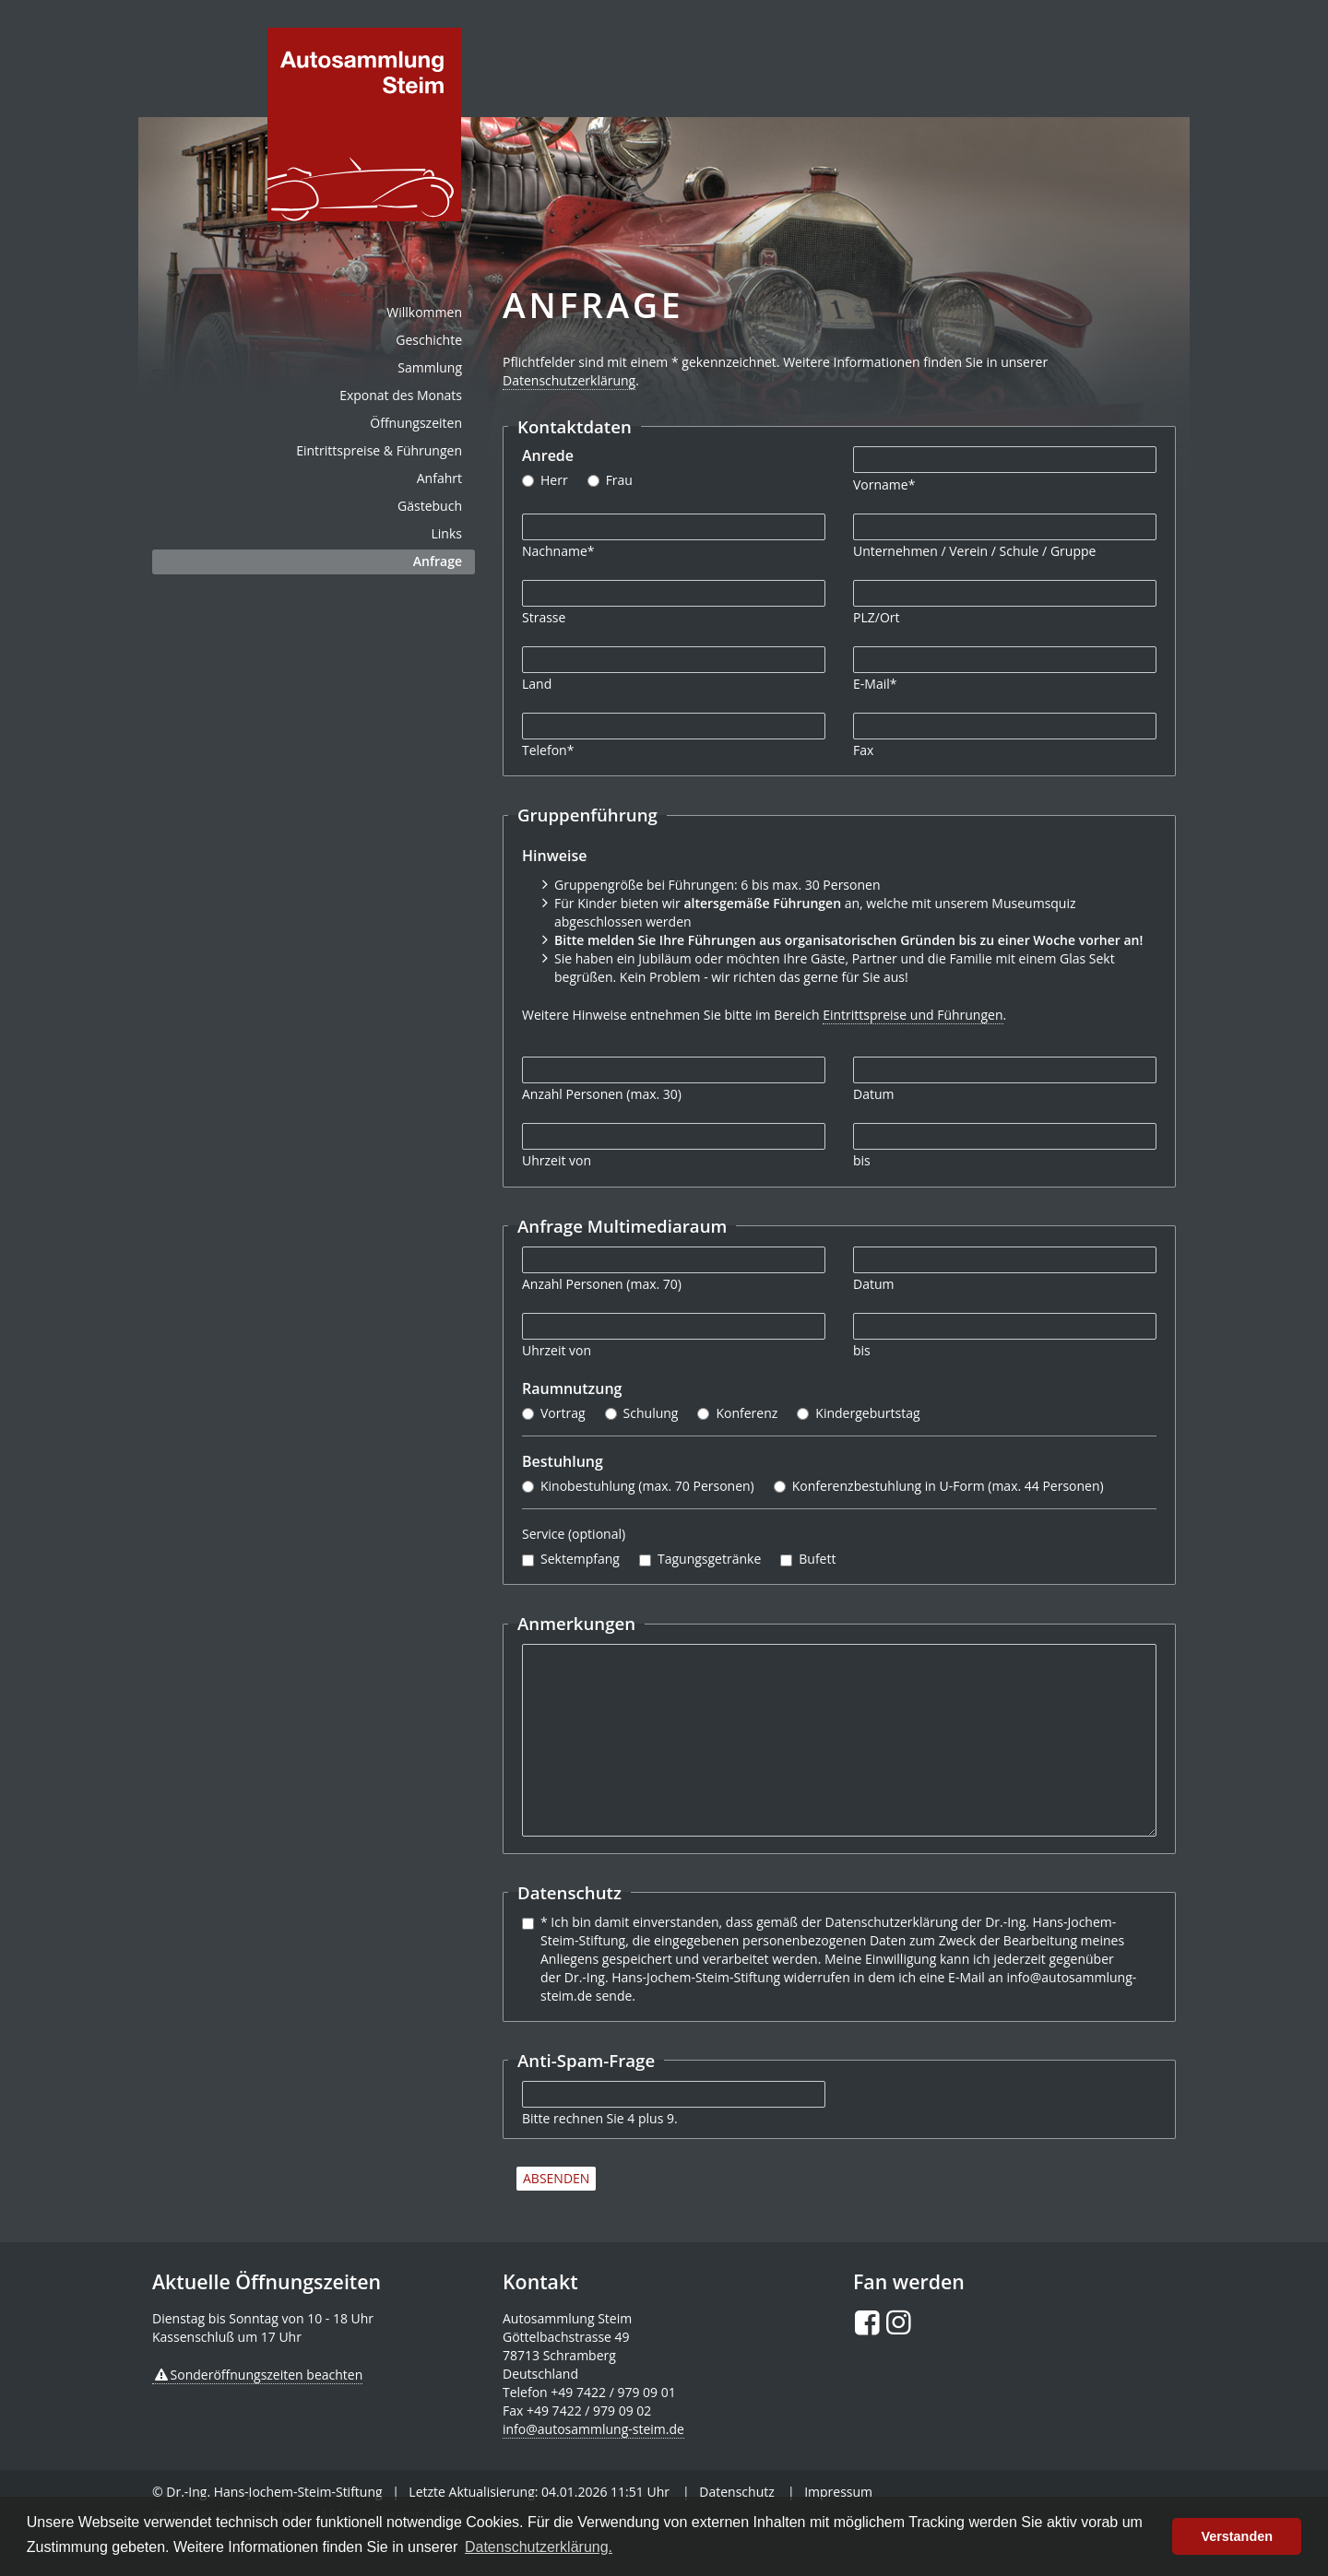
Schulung (651, 1413)
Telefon (548, 750)
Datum (873, 1094)
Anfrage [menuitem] (437, 561)
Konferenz (746, 1413)
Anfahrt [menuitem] (439, 478)
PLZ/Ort (876, 617)
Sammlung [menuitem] (429, 367)
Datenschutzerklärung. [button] (538, 2547)
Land (536, 683)
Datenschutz (736, 2491)
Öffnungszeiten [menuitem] (416, 422)
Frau (619, 480)
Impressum (838, 2491)
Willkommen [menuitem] (424, 312)
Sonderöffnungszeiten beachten (267, 2374)
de (364, 124)
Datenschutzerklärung (569, 380)
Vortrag (563, 1413)
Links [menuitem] (447, 533)
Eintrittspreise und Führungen (912, 1014)
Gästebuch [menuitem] (429, 505)
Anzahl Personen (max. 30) (602, 1094)
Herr (554, 480)
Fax (863, 750)
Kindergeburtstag (867, 1413)
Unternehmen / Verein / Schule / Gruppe (974, 551)
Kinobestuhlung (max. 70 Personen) (647, 1486)
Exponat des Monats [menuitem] (400, 395)
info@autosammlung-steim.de (593, 2429)
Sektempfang (580, 1558)
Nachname (558, 551)
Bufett (817, 1558)
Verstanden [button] (1237, 2536)
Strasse (543, 617)
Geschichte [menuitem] (429, 340)
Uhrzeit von (556, 1160)
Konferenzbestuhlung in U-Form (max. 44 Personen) (948, 1486)
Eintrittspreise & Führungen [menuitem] (379, 450)
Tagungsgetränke (709, 1558)
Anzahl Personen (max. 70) (602, 1284)
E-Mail (874, 683)
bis (862, 1160)
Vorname (884, 484)
